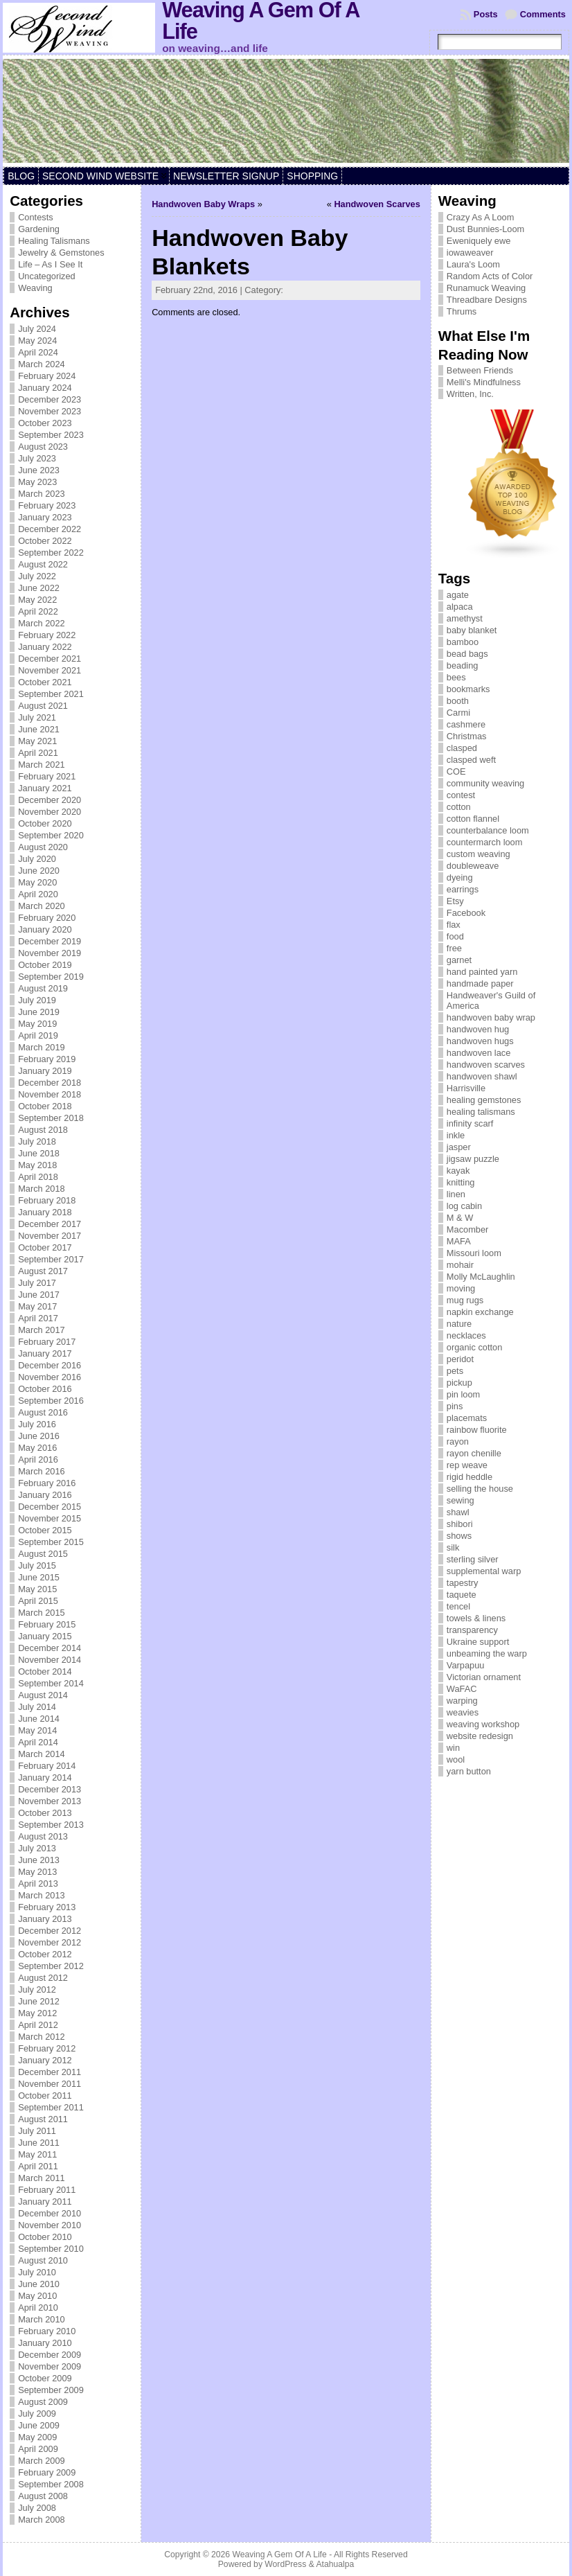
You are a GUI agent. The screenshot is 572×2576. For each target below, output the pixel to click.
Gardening (39, 229)
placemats (467, 1418)
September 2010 (51, 2248)
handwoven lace (479, 1053)
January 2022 (45, 647)
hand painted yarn (482, 972)
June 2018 (39, 1153)
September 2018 (51, 1118)
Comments (543, 14)
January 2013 (45, 1919)
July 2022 (37, 576)
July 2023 (37, 458)
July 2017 (37, 1283)
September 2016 (51, 1400)
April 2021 (38, 753)
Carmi (458, 712)
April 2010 (38, 2307)
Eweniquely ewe (478, 241)
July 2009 (37, 2413)
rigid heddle (469, 1477)
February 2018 (46, 1200)
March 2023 (41, 493)
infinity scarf (470, 1123)
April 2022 (38, 611)
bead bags (467, 654)
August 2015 (43, 1554)
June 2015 (39, 1577)
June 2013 (39, 1860)
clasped (462, 748)
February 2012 (46, 2048)
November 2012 (49, 1942)
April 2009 (38, 2449)
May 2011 (37, 2154)
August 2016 (43, 1412)
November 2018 (49, 1094)
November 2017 (49, 1235)
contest (461, 795)
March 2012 (41, 2036)
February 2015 (46, 1624)
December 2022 (49, 529)
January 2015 (45, 1636)
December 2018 (49, 1082)
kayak (458, 1170)
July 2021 (37, 717)
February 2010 (46, 2331)
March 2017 (41, 1330)
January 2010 (45, 2343)
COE (456, 771)
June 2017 (39, 1294)
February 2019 (46, 1059)
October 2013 (45, 1813)
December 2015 (49, 1506)
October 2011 (45, 2095)
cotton (459, 807)
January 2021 (45, 788)
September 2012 (51, 1966)
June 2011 (39, 2142)
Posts (486, 14)
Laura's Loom (473, 264)
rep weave (467, 1465)
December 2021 (49, 658)
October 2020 (45, 823)
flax (454, 924)
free (454, 948)
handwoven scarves (486, 1064)
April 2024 (38, 352)
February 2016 (46, 1483)
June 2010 (39, 2284)
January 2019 (45, 1071)
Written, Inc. (470, 394)
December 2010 (49, 2213)
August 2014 (43, 1695)
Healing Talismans (54, 241)
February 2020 (46, 917)
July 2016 (37, 1424)
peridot (460, 1359)
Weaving (35, 288)
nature (459, 1323)
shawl (458, 1512)
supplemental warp (484, 1571)
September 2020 (51, 835)
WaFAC (462, 1689)
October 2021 (45, 682)
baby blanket (472, 630)
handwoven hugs (480, 1041)
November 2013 (49, 1801)
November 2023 (49, 411)
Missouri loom (474, 1253)
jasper (459, 1147)
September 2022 (51, 552)
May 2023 (37, 482)
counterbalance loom (488, 830)
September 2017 (51, 1259)
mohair (460, 1265)
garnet (459, 960)
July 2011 (37, 2131)
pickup (459, 1382)
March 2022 (41, 623)
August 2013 (43, 1836)
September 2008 (51, 2484)
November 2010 (49, 2225)
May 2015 (37, 1589)
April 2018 (38, 1177)
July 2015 (37, 1565)
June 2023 (39, 470)
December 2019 (49, 941)
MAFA (459, 1241)
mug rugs (465, 1300)
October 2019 (45, 965)
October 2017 (45, 1247)
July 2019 (37, 1000)
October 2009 (45, 2378)
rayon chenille (474, 1453)
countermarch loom (485, 842)
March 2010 (41, 2319)
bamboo (463, 642)
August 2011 (43, 2119)
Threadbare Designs (487, 299)
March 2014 (41, 1754)
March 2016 (41, 1471)
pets (455, 1371)
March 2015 (41, 1612)
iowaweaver (470, 252)
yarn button (469, 1771)
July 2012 (37, 1989)
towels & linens (476, 1618)
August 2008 (43, 2496)
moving (461, 1288)
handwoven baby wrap (491, 1017)
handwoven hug (478, 1029)
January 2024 (45, 387)
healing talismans (481, 1111)
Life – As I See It (50, 264)
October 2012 (45, 1954)
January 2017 (45, 1353)
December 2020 (49, 800)
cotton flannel (473, 818)
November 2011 (49, 2084)
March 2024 (41, 364)
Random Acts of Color (490, 276)
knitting (461, 1182)
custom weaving (478, 854)
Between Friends (480, 370)
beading (463, 665)
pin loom (463, 1394)
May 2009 (37, 2437)
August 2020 (43, 847)
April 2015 (38, 1601)
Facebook (466, 913)
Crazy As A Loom (480, 217)
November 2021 (49, 670)
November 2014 (49, 1660)
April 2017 (38, 1318)
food (455, 936)
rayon (458, 1441)
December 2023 (49, 399)
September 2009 (51, 2390)
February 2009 (46, 2472)
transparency (472, 1630)
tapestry (463, 1583)
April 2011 (38, 2166)
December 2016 (49, 1365)
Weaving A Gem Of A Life (279, 2554)
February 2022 (46, 635)
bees (456, 677)
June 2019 (39, 1012)
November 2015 (49, 1518)
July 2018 (37, 1141)
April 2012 (38, 2025)
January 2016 (45, 1495)
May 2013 (37, 1872)
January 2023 (45, 517)
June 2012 (39, 2001)
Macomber (467, 1229)
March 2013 (41, 1895)
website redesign (480, 1736)
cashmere (466, 724)
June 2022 (39, 588)
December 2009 (49, 2354)
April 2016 (38, 1459)
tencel (458, 1606)
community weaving (485, 783)
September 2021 (51, 694)
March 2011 (41, 2178)
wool (456, 1759)
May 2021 (37, 741)
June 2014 (39, 1718)
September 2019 (51, 976)
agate (458, 595)
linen (456, 1194)
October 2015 (45, 1530)
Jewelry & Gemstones (61, 252)
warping (462, 1700)
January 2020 (45, 929)
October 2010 (45, 2237)
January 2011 (45, 2201)
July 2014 (37, 1707)
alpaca (460, 606)
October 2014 (45, 1671)
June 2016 (39, 1436)
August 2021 (43, 705)
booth (458, 701)
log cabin (464, 1206)
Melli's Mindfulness (484, 382)
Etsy (455, 901)
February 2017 (46, 1341)
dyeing (460, 877)
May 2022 (37, 599)
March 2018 (41, 1188)
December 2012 (49, 1930)
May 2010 (37, 2296)
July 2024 (37, 329)
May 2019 (37, 1023)
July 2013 (37, 1848)
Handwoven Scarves (377, 204)
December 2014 (49, 1648)
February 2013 (46, 1907)
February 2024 (46, 376)
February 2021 (46, 776)
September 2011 (51, 2107)
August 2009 (43, 2402)
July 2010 (37, 2272)
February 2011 (46, 2190)
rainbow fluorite (477, 1429)
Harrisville (466, 1088)
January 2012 (45, 2060)
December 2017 (49, 1224)
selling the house (480, 1488)
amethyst (465, 618)
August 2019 (43, 988)
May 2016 (37, 1448)
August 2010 (43, 2260)
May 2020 (37, 882)
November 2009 (49, 2366)
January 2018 (45, 1212)
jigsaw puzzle (473, 1159)
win (453, 1748)
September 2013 (51, 1824)
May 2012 (37, 2013)
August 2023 (43, 446)
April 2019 (38, 1035)
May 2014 (37, 1730)
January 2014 (45, 1777)
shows (459, 1535)
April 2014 (38, 1742)
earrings (463, 889)
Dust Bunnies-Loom (485, 229)
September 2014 (51, 1683)
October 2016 (45, 1389)
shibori (460, 1524)
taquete (461, 1594)
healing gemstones (484, 1100)
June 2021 (39, 729)
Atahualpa (335, 2564)
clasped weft (471, 760)
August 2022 (43, 564)
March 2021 (41, 764)
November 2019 (49, 953)
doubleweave (473, 866)
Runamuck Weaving (486, 288)
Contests (35, 217)
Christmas (467, 736)
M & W (460, 1217)
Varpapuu (466, 1665)
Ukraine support (478, 1642)
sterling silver (473, 1559)
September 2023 (51, 435)
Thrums (461, 311)
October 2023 (45, 423)
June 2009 (39, 2425)
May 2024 (37, 340)
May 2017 (37, 1306)
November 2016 (49, 1377)
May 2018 (37, 1165)
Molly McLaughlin (481, 1276)
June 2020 (39, 870)
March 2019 (41, 1047)
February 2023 (46, 505)
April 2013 (38, 1883)
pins (455, 1406)
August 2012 (43, 1978)
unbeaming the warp (487, 1653)
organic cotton (474, 1347)
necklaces (466, 1335)
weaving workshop (483, 1724)
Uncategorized (46, 276)
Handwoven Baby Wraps (203, 204)
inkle (456, 1135)
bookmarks (468, 689)
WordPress (285, 2564)
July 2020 (37, 859)
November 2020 (49, 811)
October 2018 (45, 1106)
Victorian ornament (484, 1677)
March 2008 (41, 2519)
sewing (460, 1500)
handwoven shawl (482, 1076)
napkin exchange (480, 1312)
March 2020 (41, 906)
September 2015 (51, 1542)
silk (453, 1547)
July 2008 (37, 2508)
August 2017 (43, 1271)
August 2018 (43, 1129)
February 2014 (46, 1766)
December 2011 (49, 2072)
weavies (463, 1712)
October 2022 (45, 541)
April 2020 (38, 894)
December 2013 (49, 1789)
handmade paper (480, 983)
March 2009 (41, 2460)
